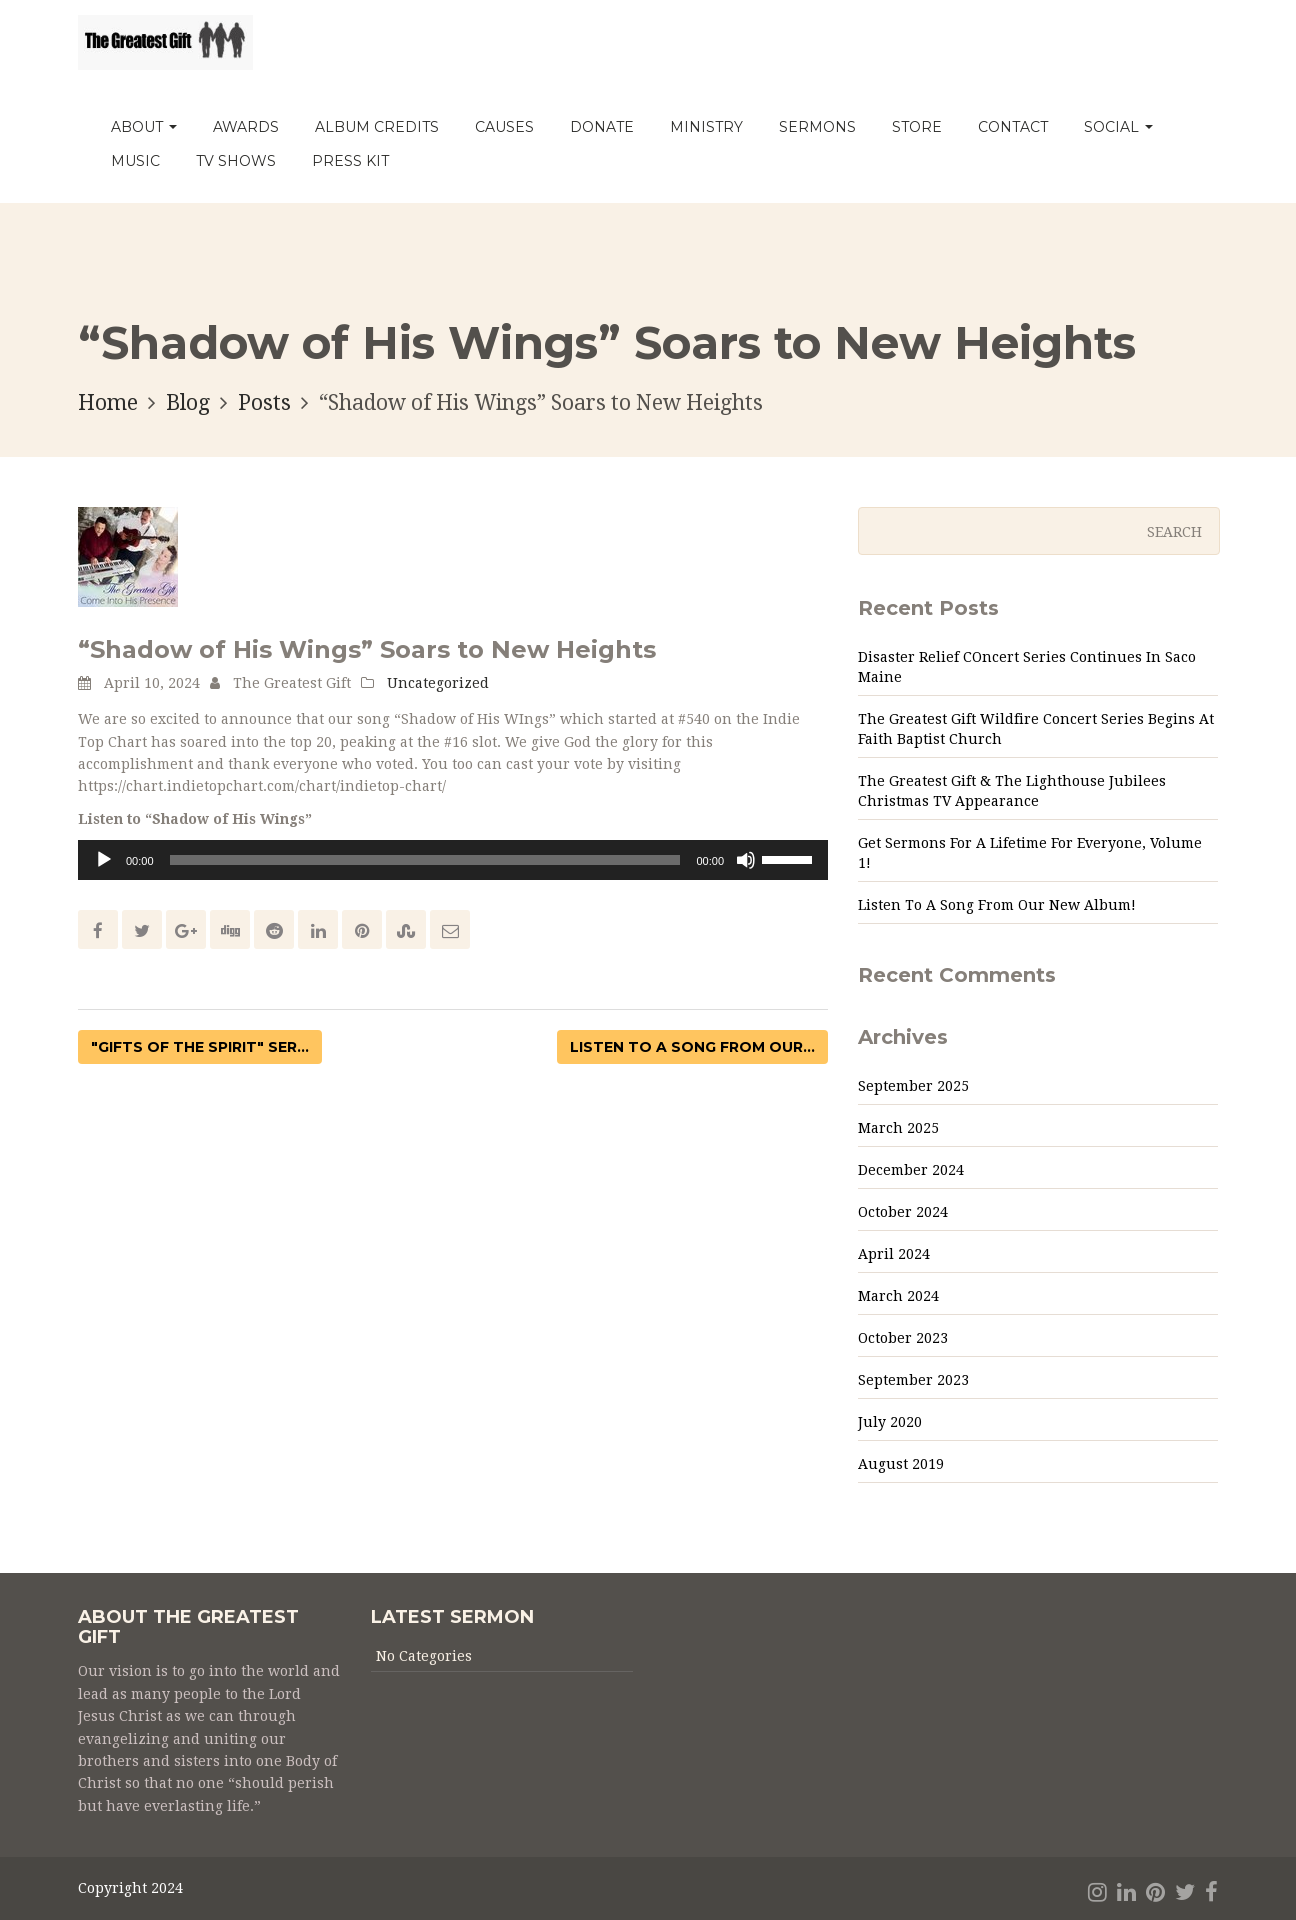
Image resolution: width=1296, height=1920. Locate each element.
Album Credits (377, 127)
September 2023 (913, 1380)
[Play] (104, 860)
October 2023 (903, 1338)
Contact (1013, 127)
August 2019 (901, 1464)
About (144, 127)
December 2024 (911, 1170)
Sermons (817, 127)
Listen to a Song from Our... (692, 1047)
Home (108, 402)
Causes (504, 127)
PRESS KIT (350, 161)
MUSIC (135, 161)
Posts (264, 402)
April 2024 (894, 1254)
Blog (188, 402)
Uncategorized (438, 683)
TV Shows (236, 161)
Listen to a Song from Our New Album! (997, 905)
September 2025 (913, 1086)
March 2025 (898, 1128)
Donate (602, 127)
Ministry (706, 127)
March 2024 (898, 1296)
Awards (246, 127)
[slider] (425, 860)
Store (917, 127)
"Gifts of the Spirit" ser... (200, 1047)
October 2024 (903, 1212)
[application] (453, 860)
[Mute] (746, 860)
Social (1118, 127)
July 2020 (890, 1422)
